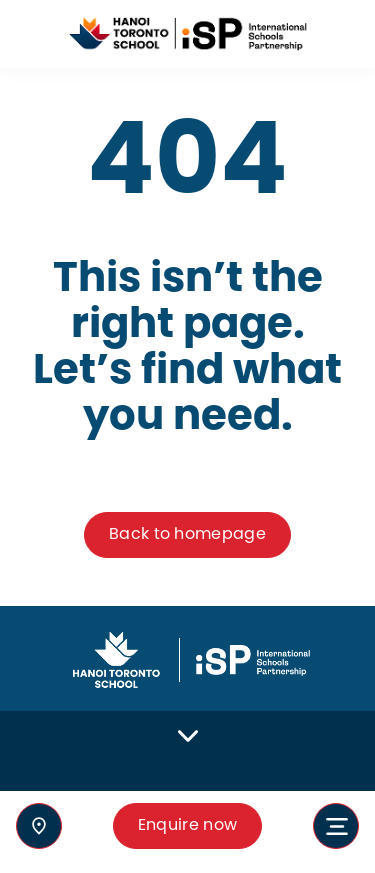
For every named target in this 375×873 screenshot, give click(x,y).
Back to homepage (187, 534)
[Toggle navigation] (336, 826)
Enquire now (188, 825)
